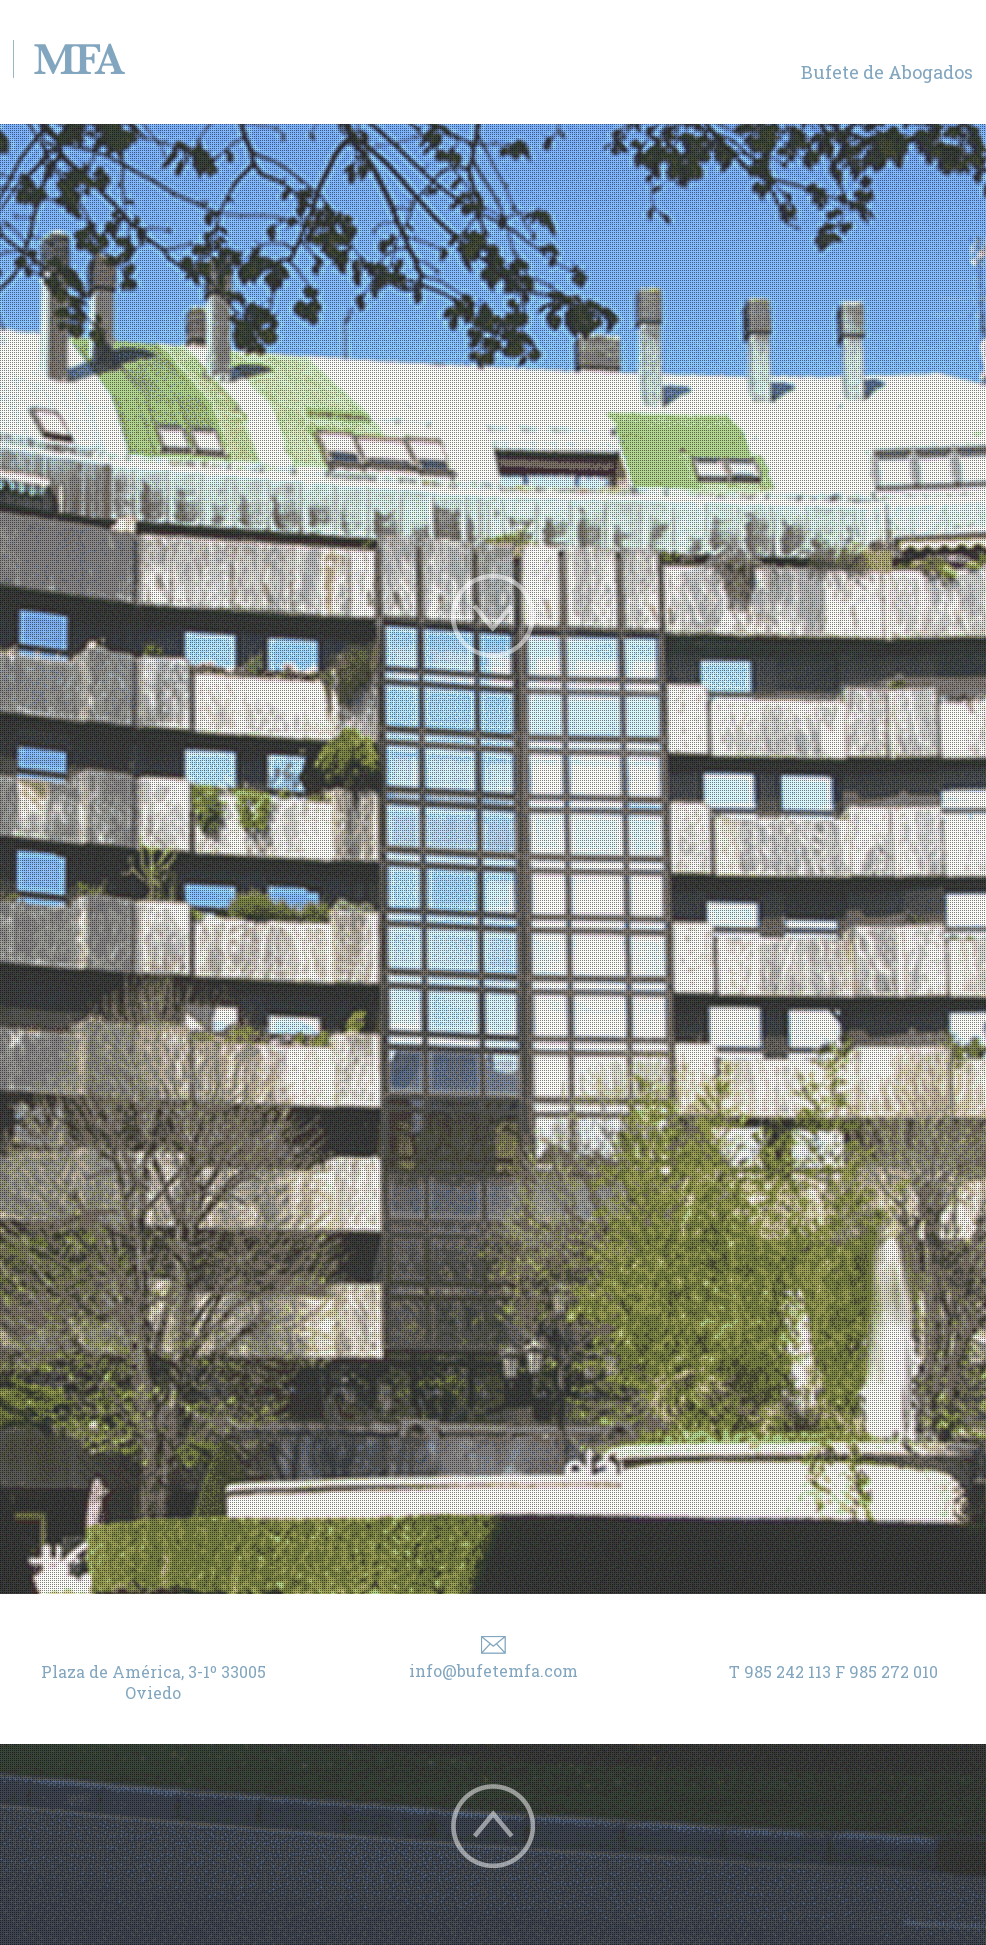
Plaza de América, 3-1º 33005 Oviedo (153, 1682)
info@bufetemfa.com (493, 1670)
